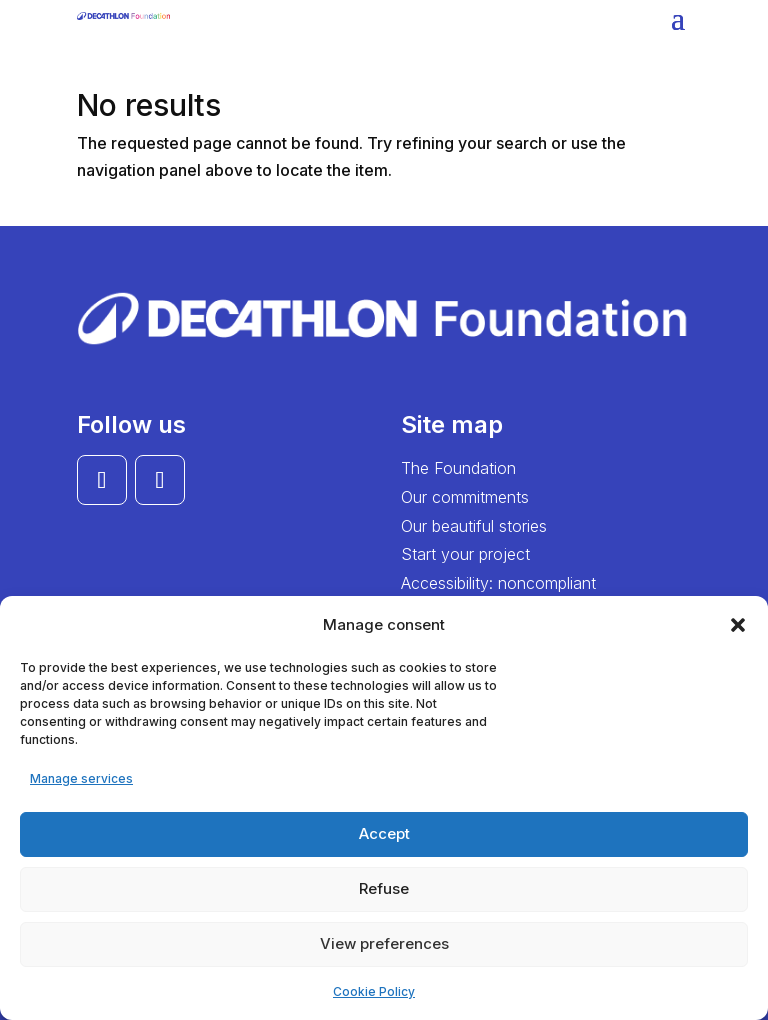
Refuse (384, 888)
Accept (384, 833)
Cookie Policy (374, 991)
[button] (738, 625)
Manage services (81, 778)
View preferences (384, 943)
